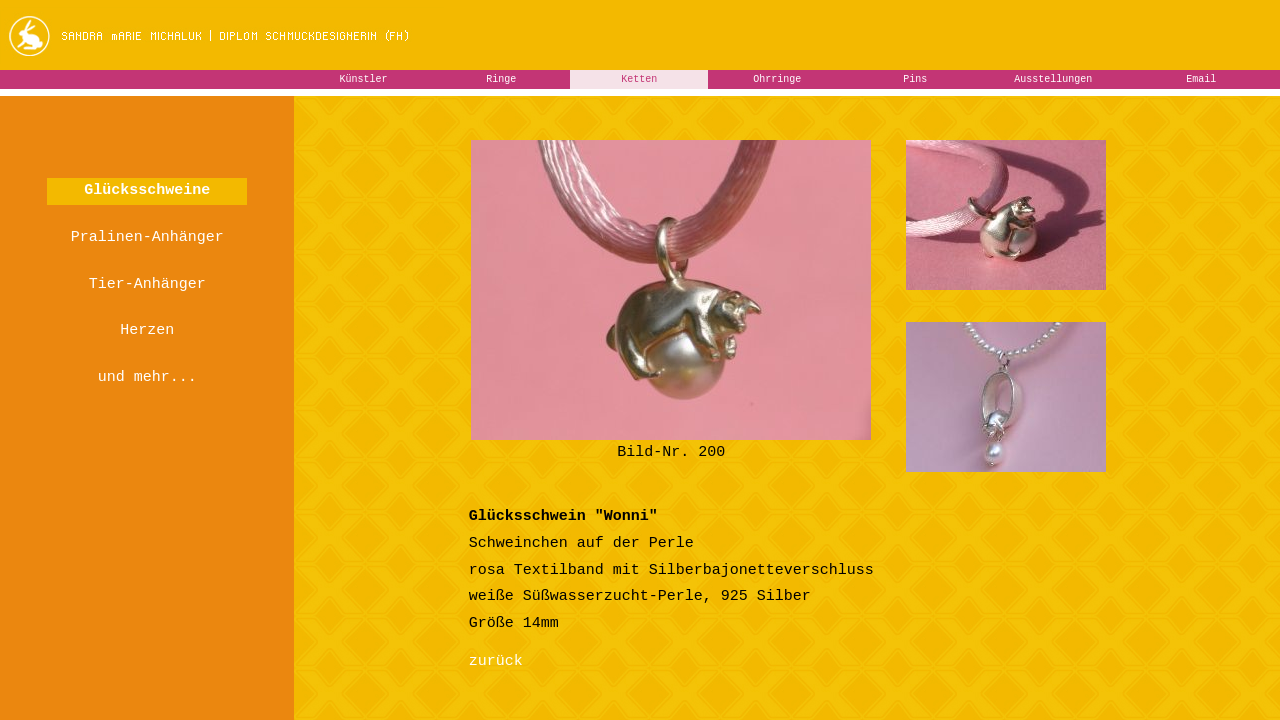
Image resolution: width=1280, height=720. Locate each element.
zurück (496, 661)
